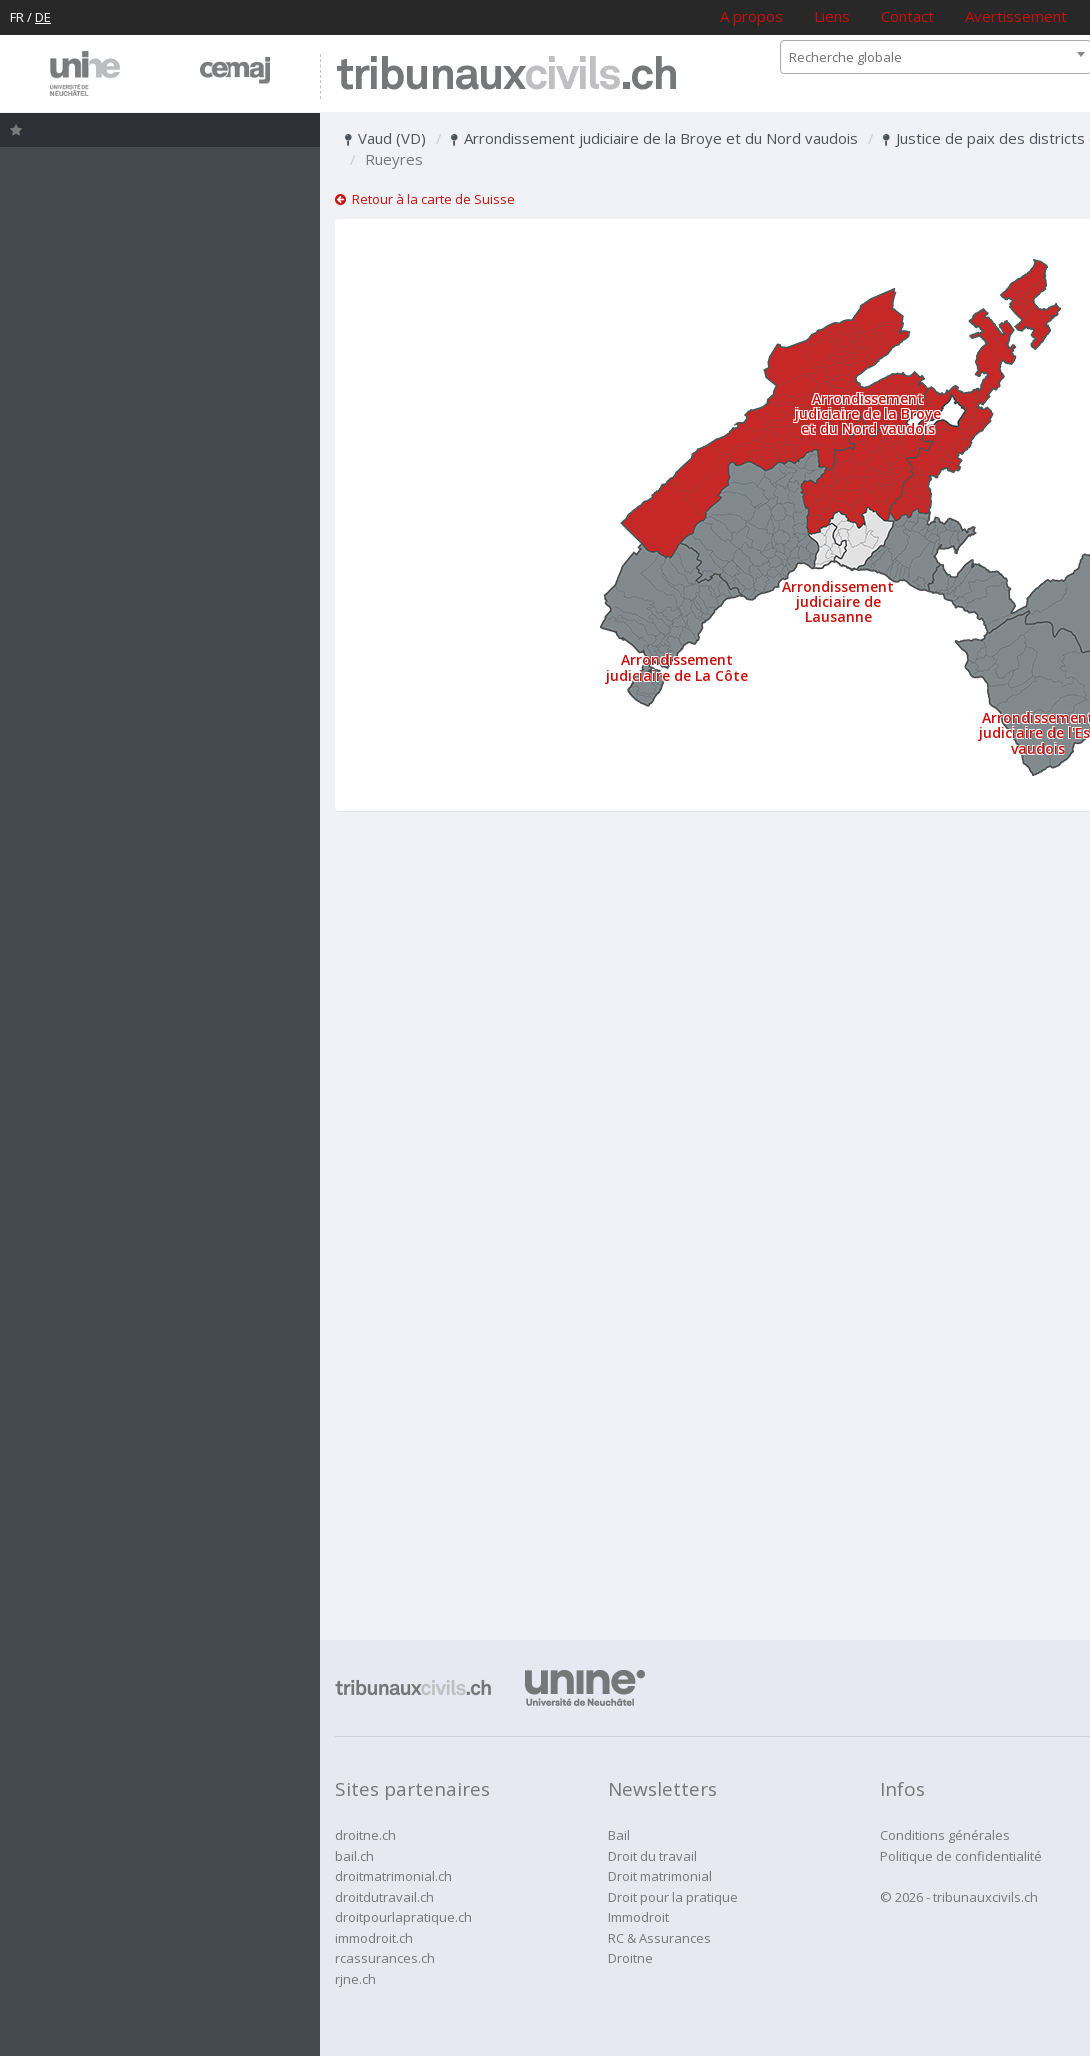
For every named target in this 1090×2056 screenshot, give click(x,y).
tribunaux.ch (506, 76)
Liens (832, 16)
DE (43, 17)
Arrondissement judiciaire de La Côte (677, 667)
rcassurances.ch (385, 1958)
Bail (619, 1835)
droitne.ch (365, 1835)
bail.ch (354, 1856)
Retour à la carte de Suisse (425, 199)
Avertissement (1016, 16)
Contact (907, 16)
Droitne (630, 1958)
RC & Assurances (659, 1938)
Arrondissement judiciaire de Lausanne (838, 602)
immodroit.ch (374, 1938)
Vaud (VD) (385, 138)
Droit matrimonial (660, 1876)
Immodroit (638, 1917)
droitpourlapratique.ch (403, 1917)
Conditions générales (945, 1835)
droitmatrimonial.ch (393, 1876)
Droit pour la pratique (673, 1897)
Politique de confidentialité (961, 1856)
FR (17, 17)
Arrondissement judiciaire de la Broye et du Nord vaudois (654, 138)
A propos (751, 16)
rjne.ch (355, 1979)
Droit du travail (652, 1856)
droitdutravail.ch (384, 1897)
